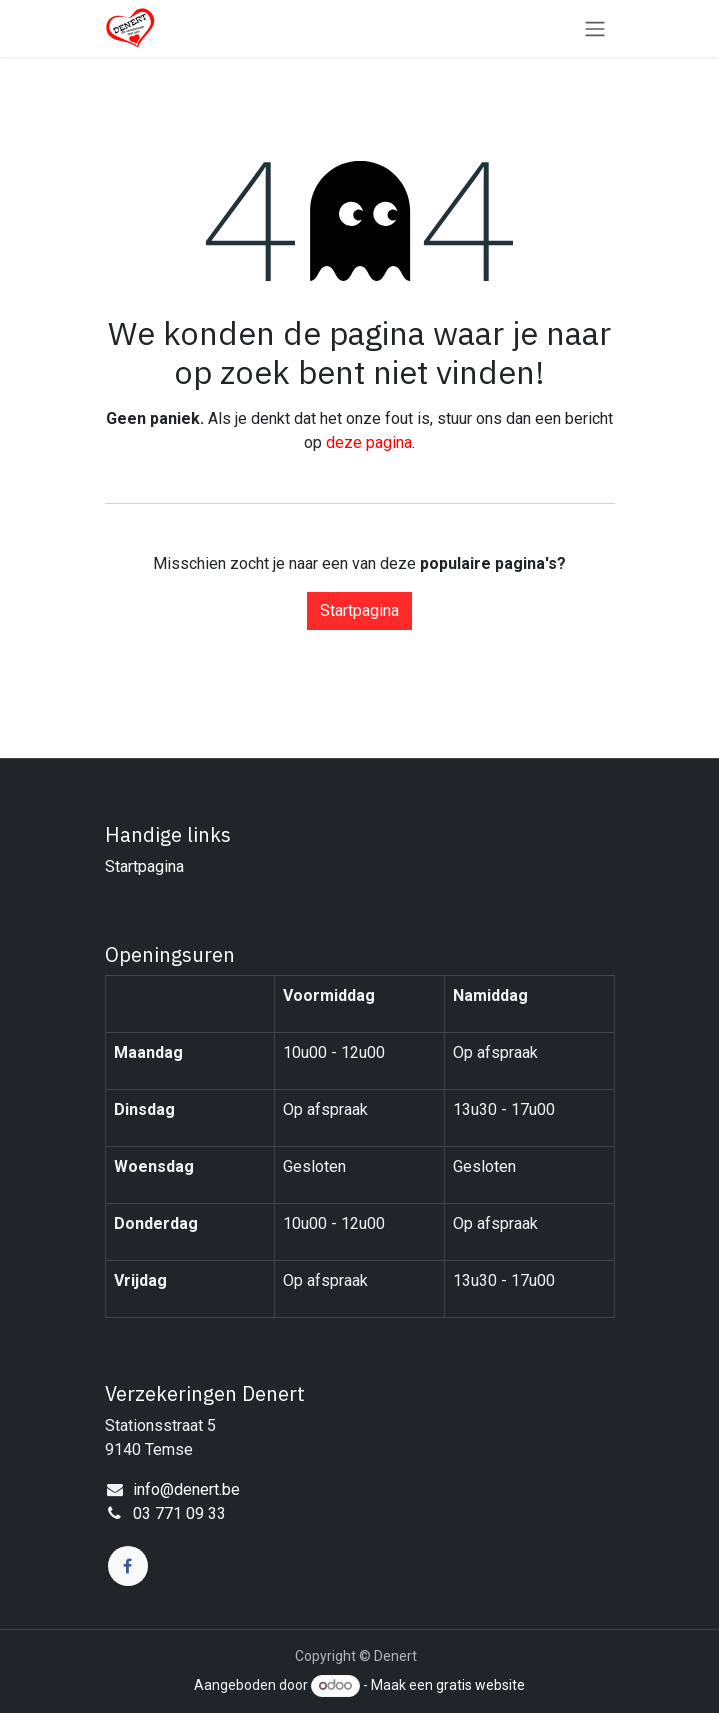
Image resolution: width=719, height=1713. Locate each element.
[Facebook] (128, 1566)
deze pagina (369, 442)
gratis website (480, 1685)
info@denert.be (186, 1489)
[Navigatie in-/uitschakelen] (595, 28)
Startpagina (359, 610)
